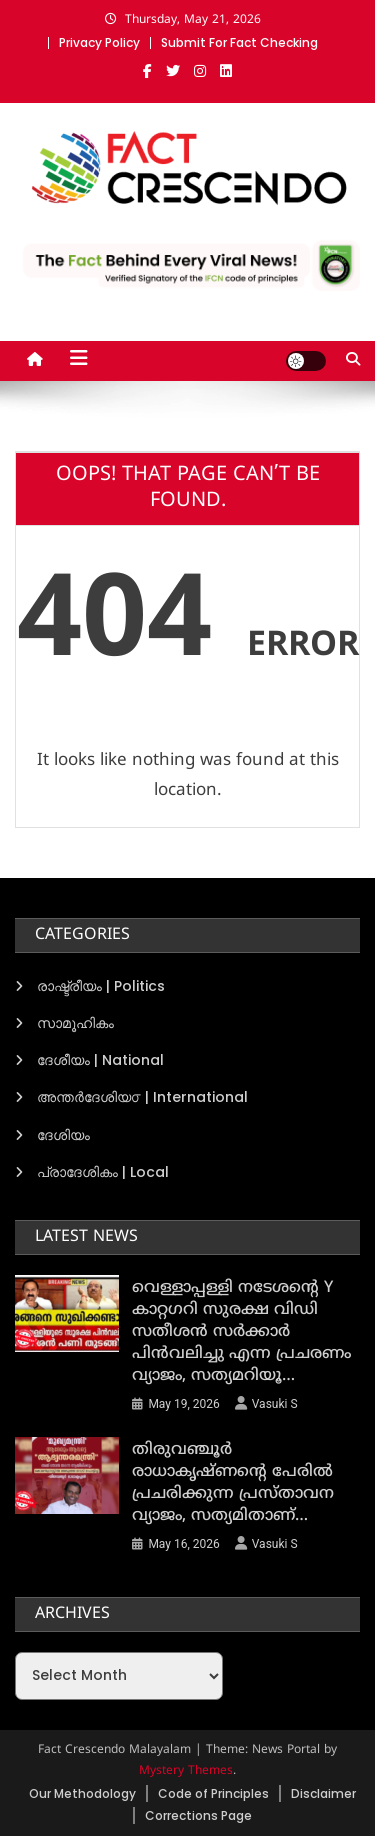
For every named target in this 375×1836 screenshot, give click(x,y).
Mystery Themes (186, 1771)
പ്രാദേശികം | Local (103, 1172)
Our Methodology (82, 1793)
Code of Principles (213, 1793)
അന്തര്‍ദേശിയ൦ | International (142, 1097)
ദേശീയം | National (100, 1060)
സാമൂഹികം (75, 1023)
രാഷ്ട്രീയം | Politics (101, 986)
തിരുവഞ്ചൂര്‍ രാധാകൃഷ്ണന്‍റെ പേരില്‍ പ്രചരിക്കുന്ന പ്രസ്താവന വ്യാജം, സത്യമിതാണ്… (233, 1483)
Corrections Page (198, 1815)
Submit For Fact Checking (239, 42)
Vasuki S (275, 1404)
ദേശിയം (63, 1135)
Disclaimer (323, 1793)
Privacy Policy (99, 42)
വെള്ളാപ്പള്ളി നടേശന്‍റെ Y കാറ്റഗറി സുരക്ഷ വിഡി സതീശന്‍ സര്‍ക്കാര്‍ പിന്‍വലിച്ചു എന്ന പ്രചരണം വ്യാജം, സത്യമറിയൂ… (241, 1332)
